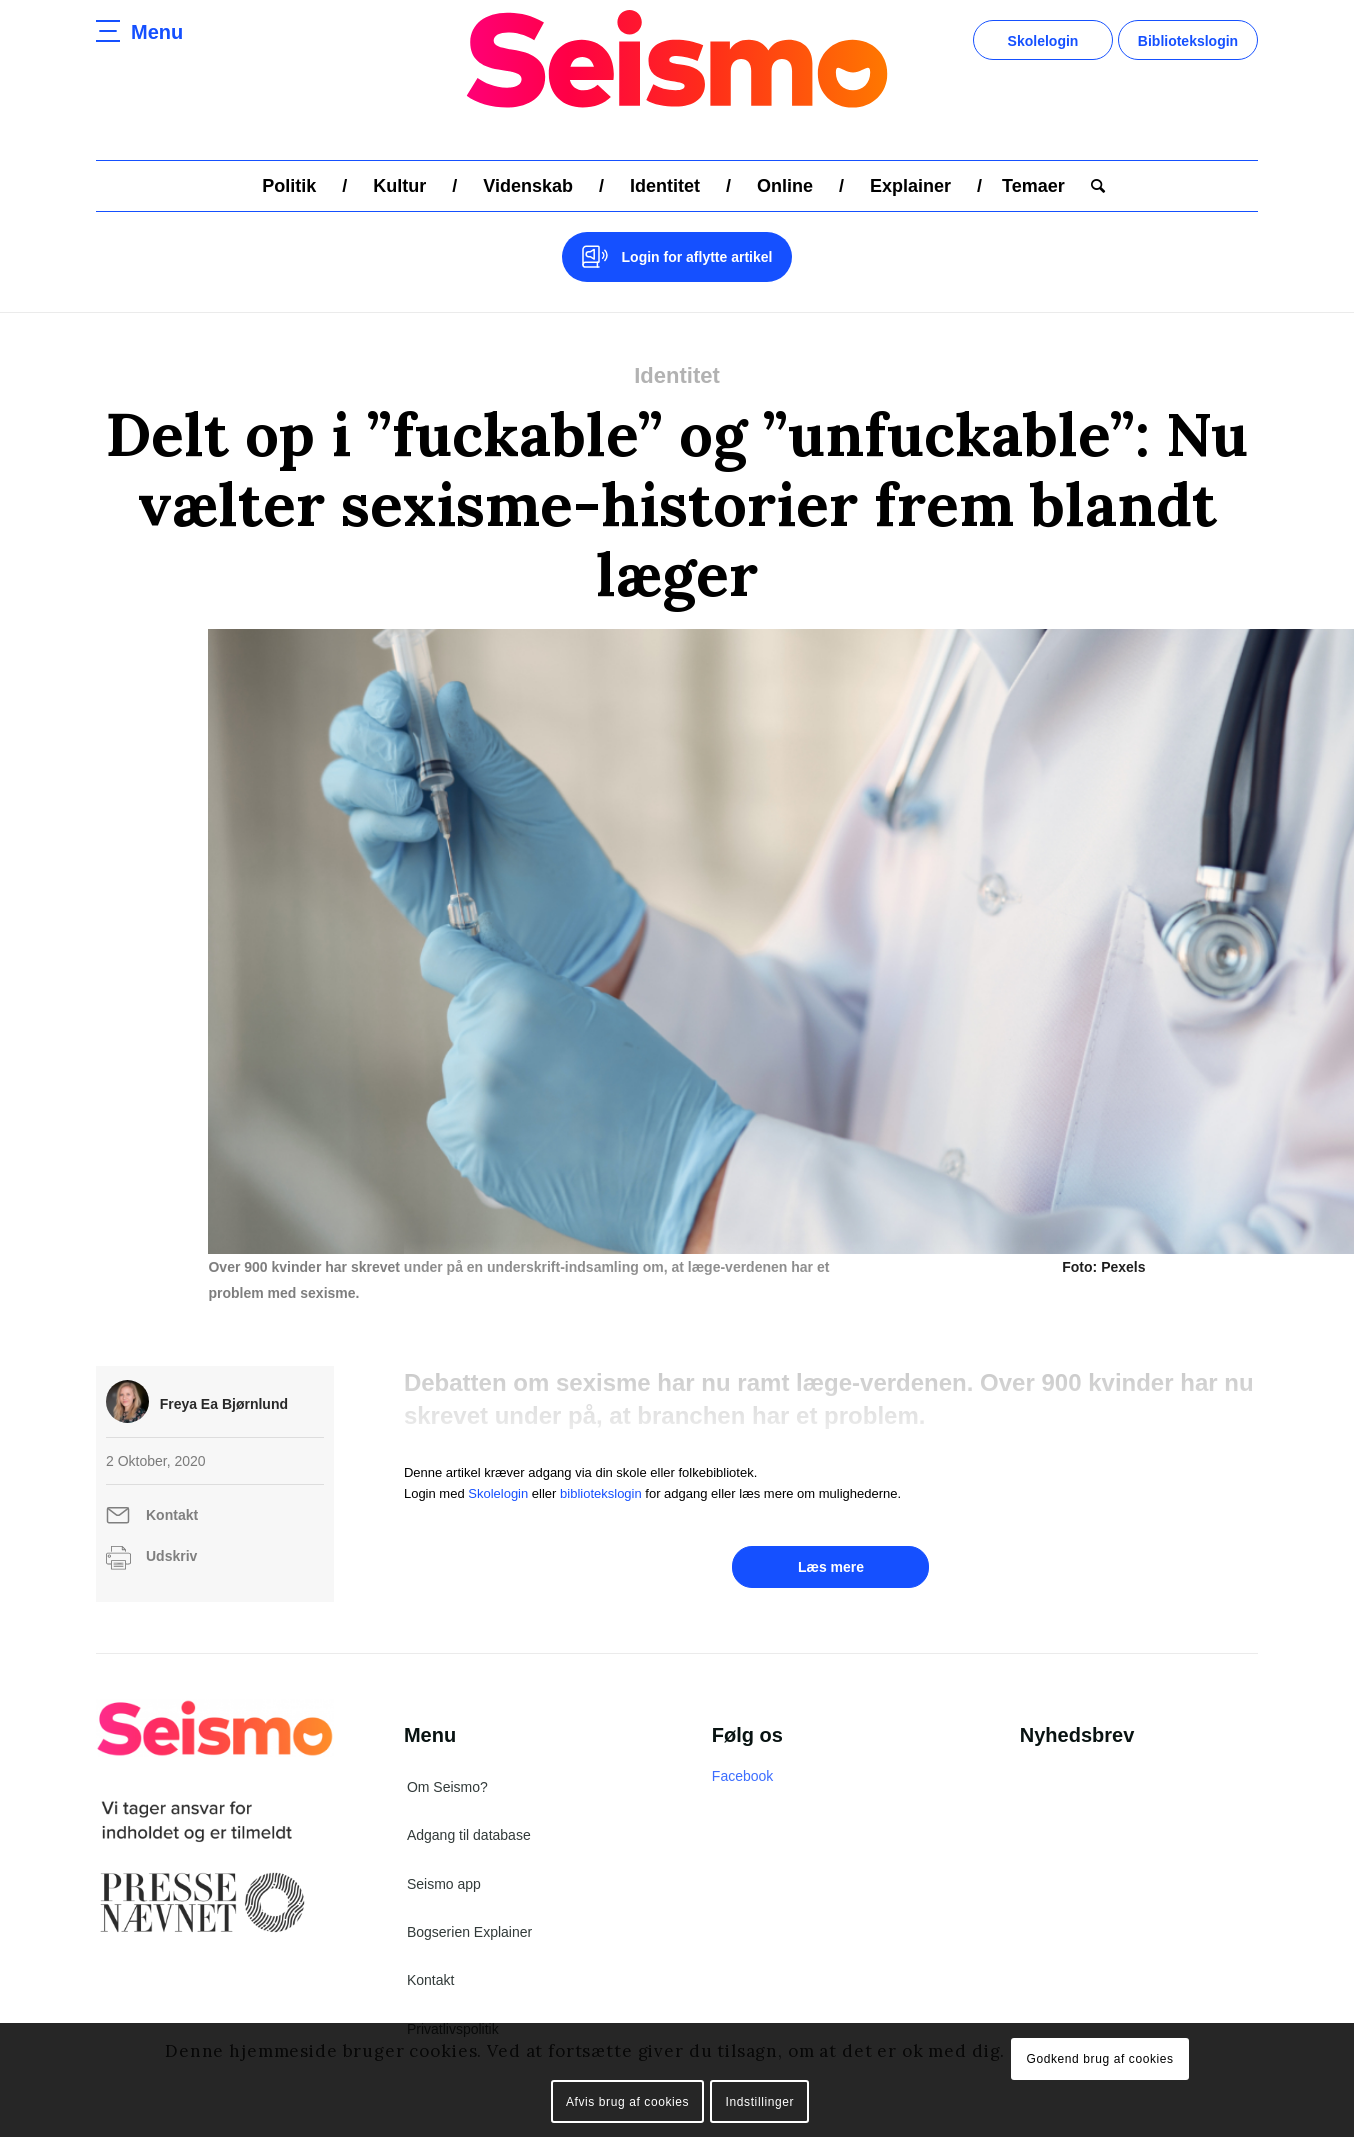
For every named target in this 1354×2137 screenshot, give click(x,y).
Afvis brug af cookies (627, 2102)
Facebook (742, 1750)
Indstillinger (760, 2102)
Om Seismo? (447, 1761)
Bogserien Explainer (469, 1906)
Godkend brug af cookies (1099, 2059)
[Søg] (1091, 186)
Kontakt (172, 1489)
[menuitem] (289, 186)
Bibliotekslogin (1188, 41)
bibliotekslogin (601, 1467)
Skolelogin (1043, 41)
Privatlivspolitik (453, 2003)
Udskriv (171, 1530)
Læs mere (831, 1541)
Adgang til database (469, 1809)
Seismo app (444, 1858)
